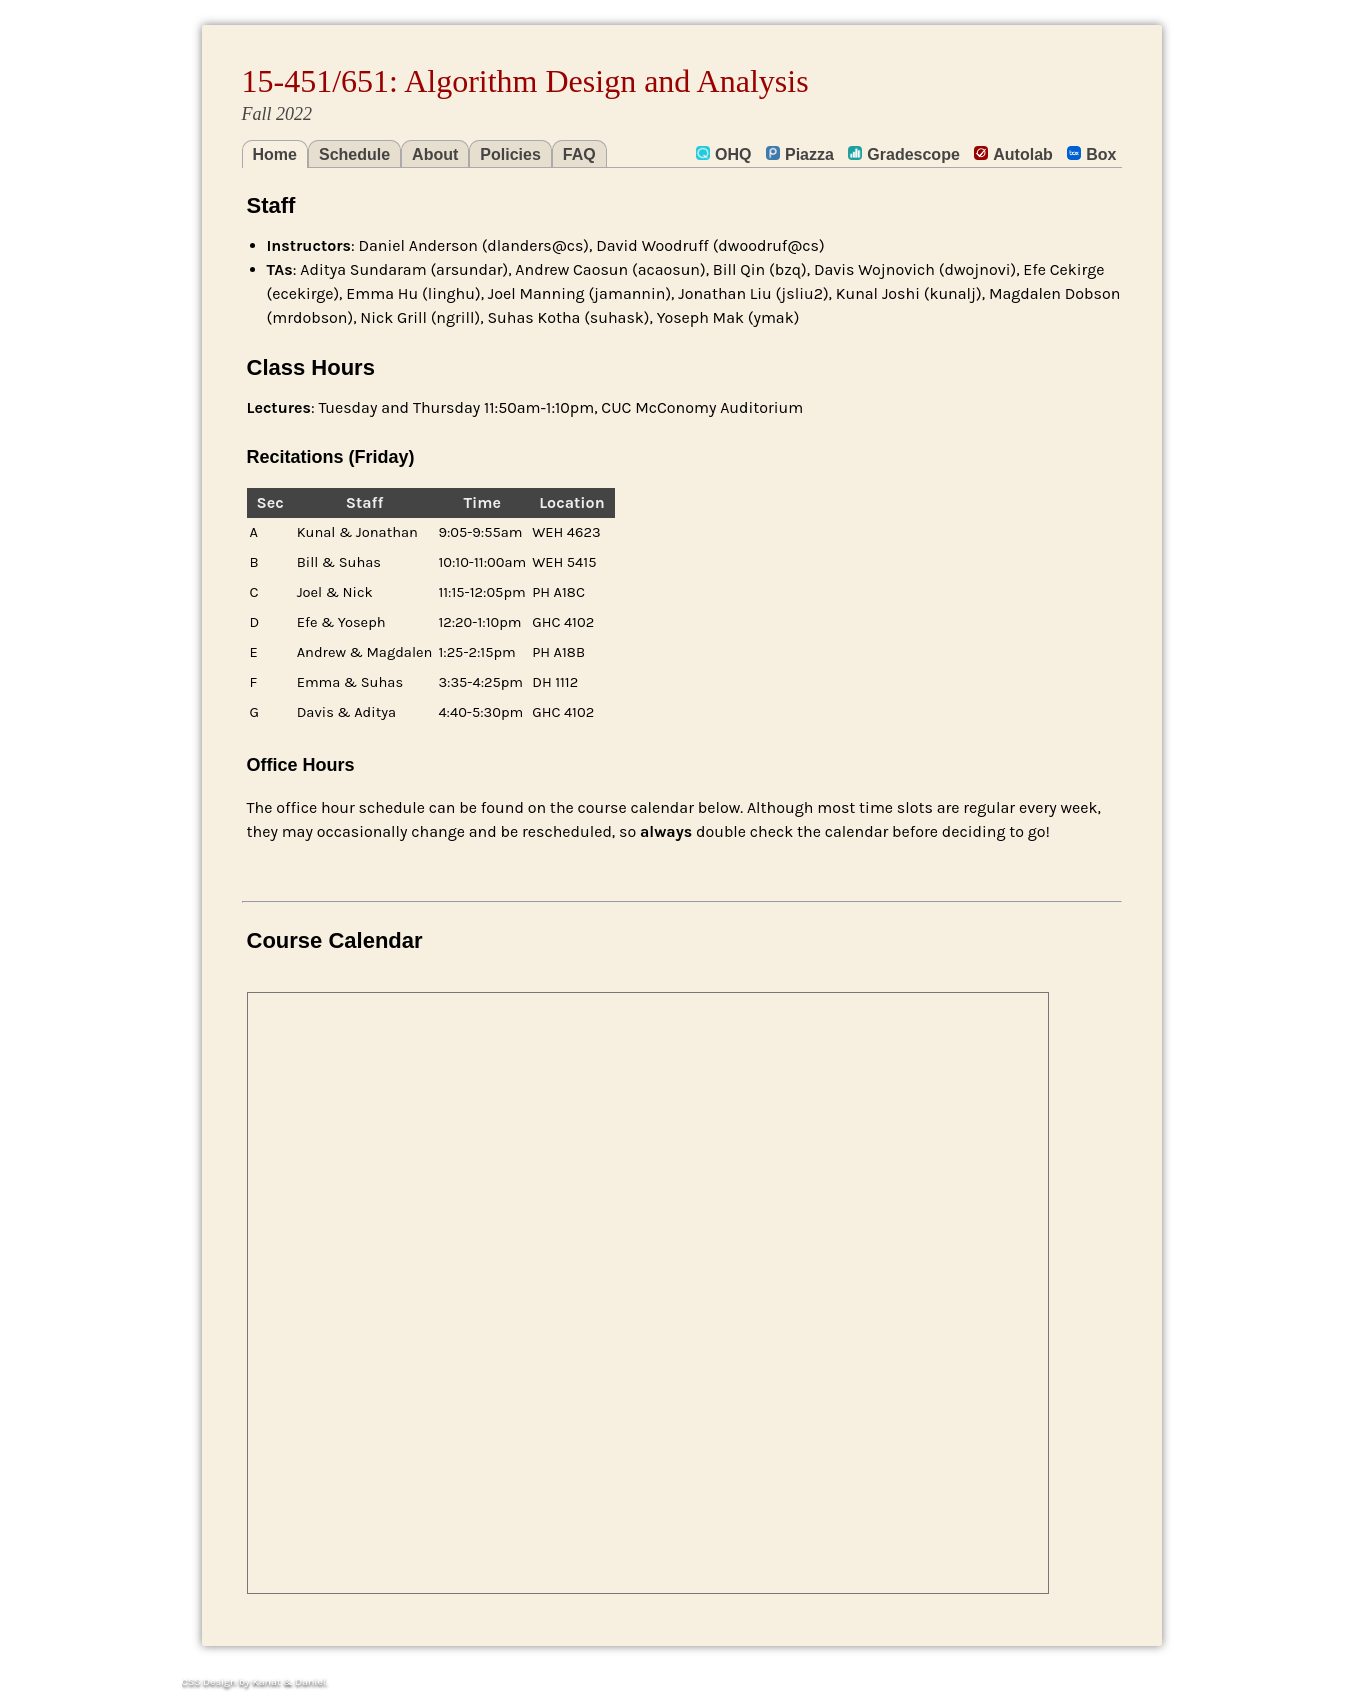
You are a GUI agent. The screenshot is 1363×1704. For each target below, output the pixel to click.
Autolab (1013, 154)
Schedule (354, 154)
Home (275, 154)
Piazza (800, 154)
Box (1091, 154)
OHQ (723, 154)
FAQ (579, 154)
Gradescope (903, 154)
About (435, 154)
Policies (510, 154)
